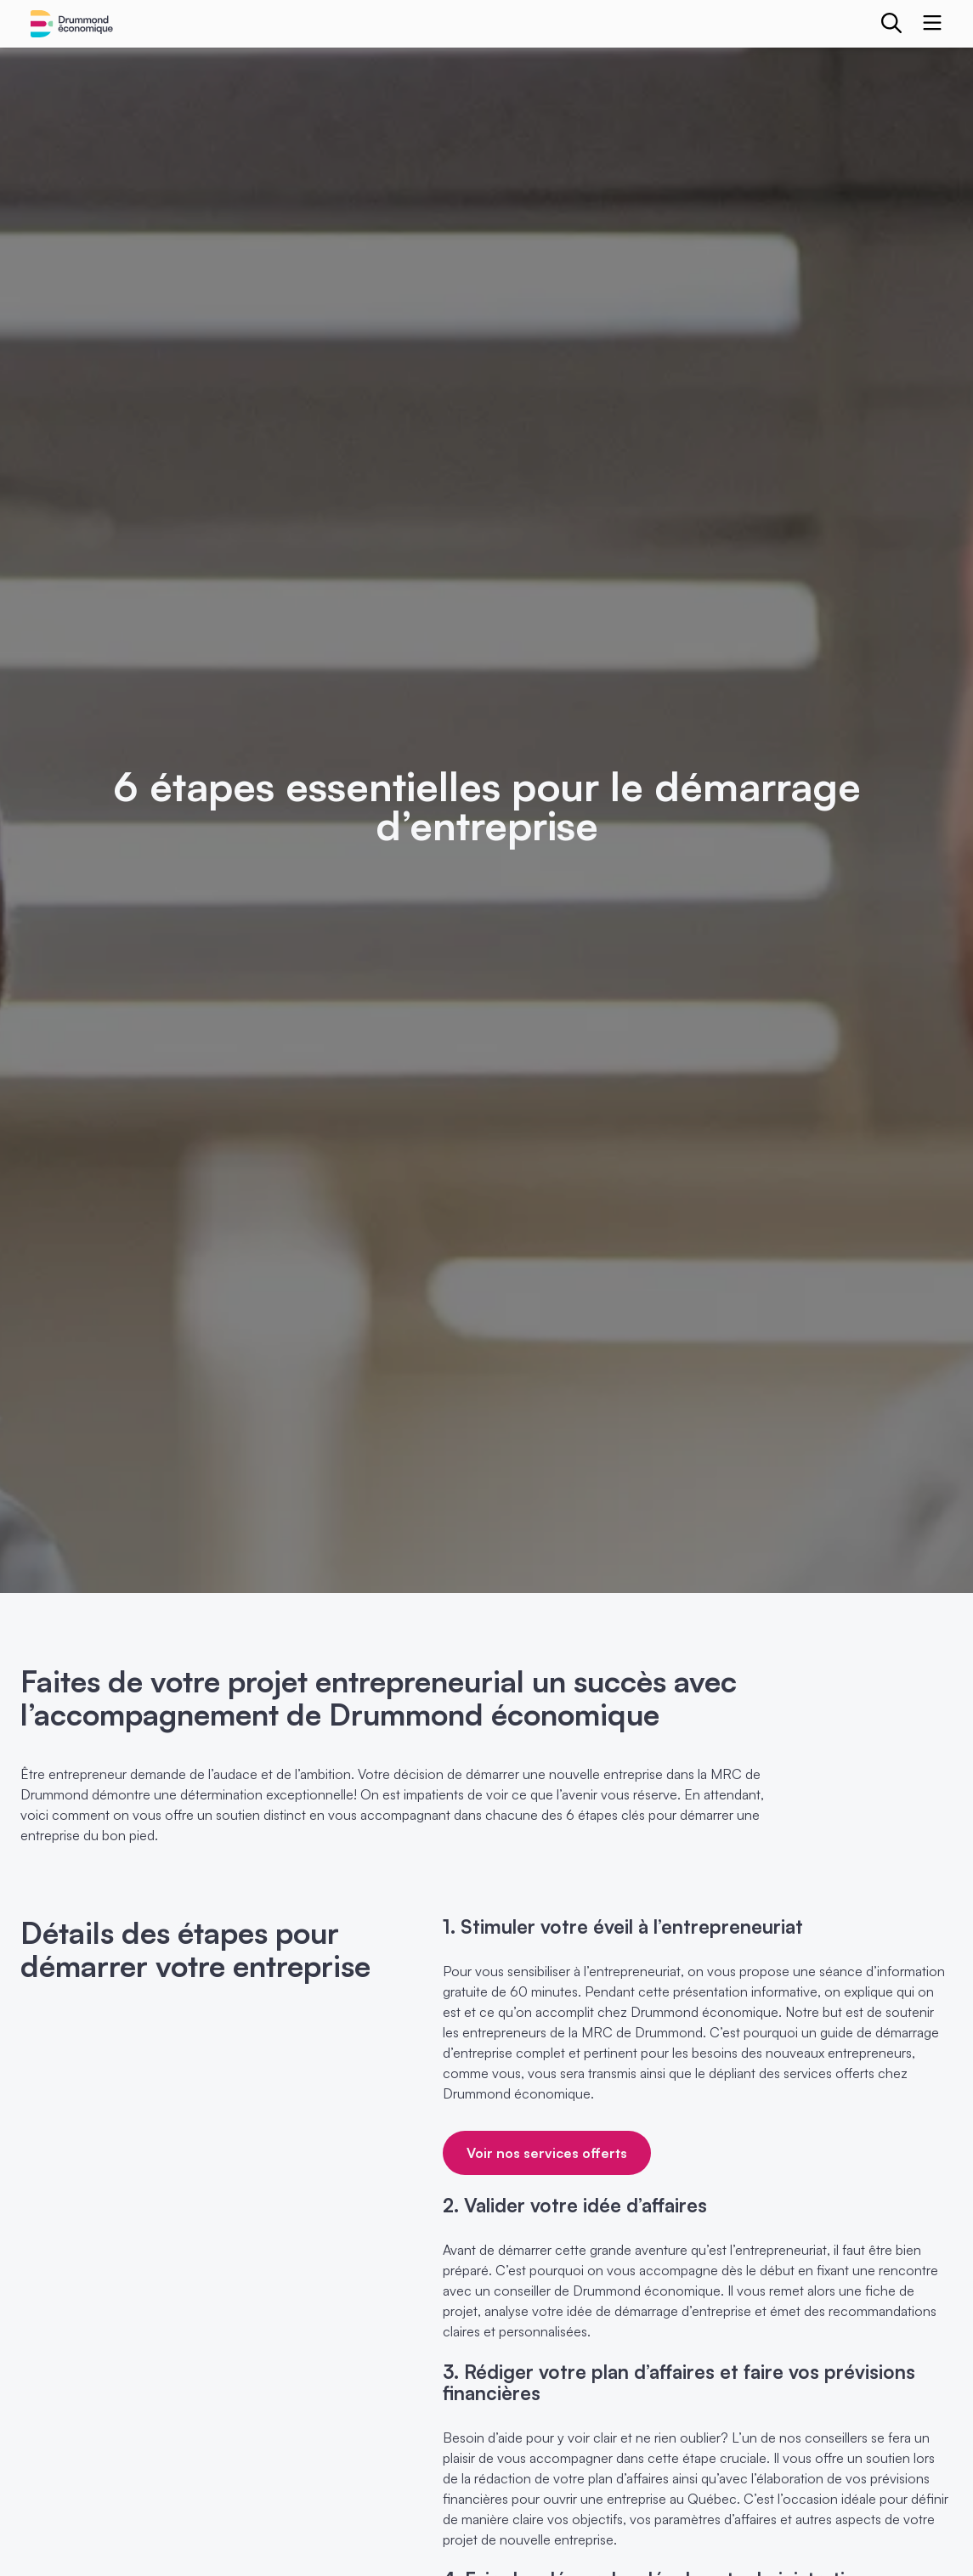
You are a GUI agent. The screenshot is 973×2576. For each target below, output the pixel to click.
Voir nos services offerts (547, 2152)
